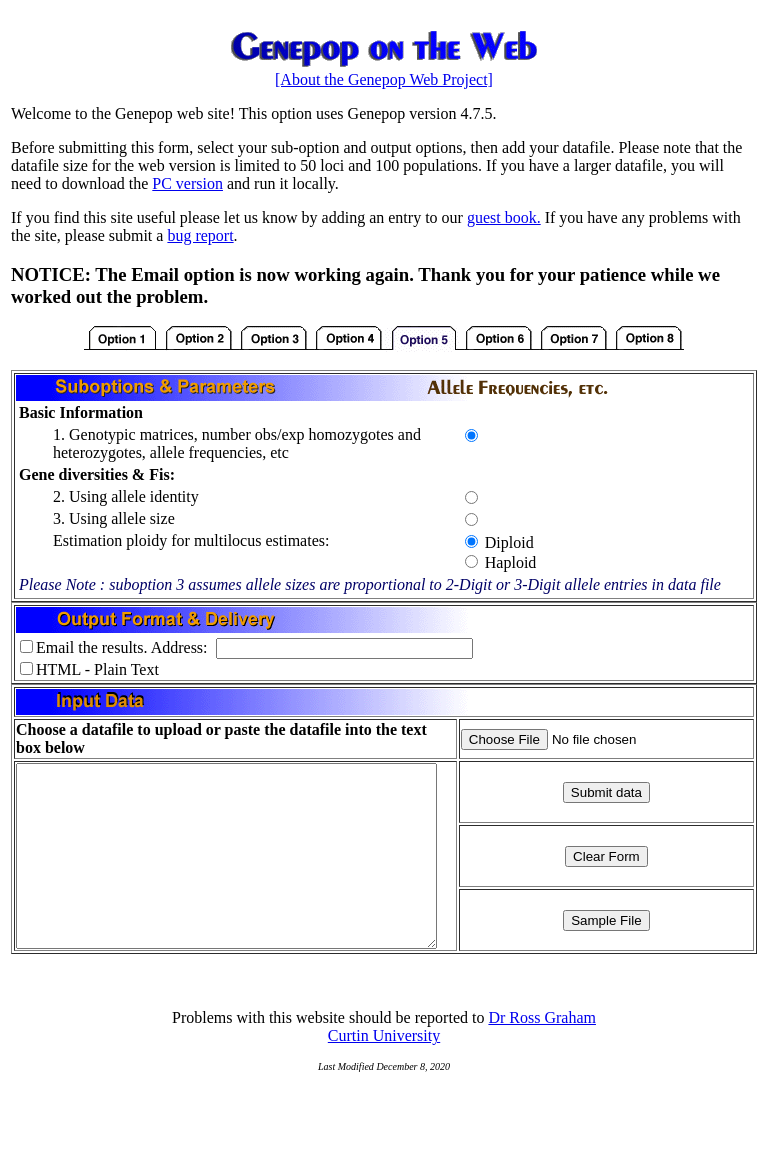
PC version (187, 183)
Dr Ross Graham (542, 1053)
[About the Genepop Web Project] (384, 79)
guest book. (504, 217)
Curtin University (384, 1071)
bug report (200, 235)
